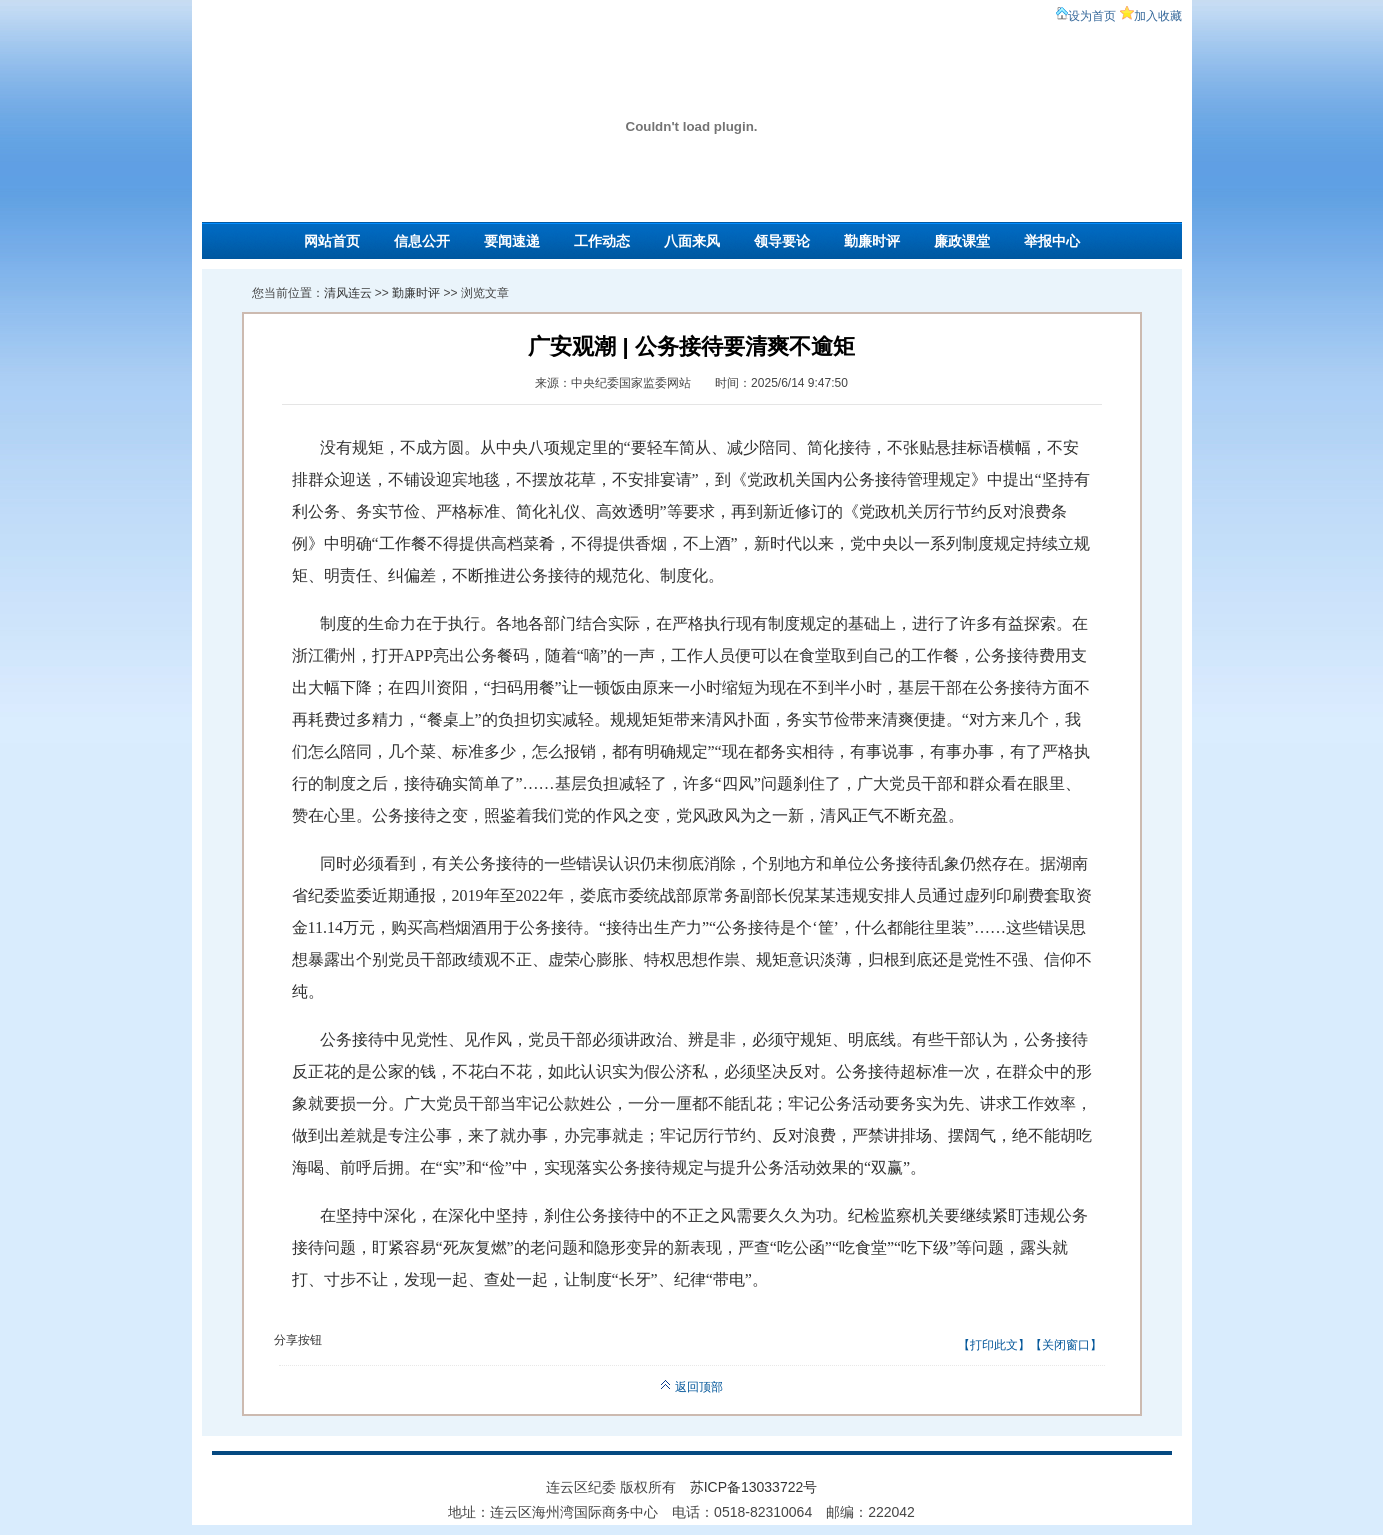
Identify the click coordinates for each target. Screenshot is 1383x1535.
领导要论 (782, 241)
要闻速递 (512, 241)
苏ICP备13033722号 (754, 1487)
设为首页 (1092, 16)
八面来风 (692, 241)
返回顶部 (691, 1387)
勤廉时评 (872, 241)
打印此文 (994, 1345)
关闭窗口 (1066, 1345)
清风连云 (348, 293)
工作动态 (602, 241)
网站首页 (332, 241)
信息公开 (422, 241)
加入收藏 (1158, 16)
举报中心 (1052, 241)
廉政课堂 (962, 241)
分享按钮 (298, 1340)
